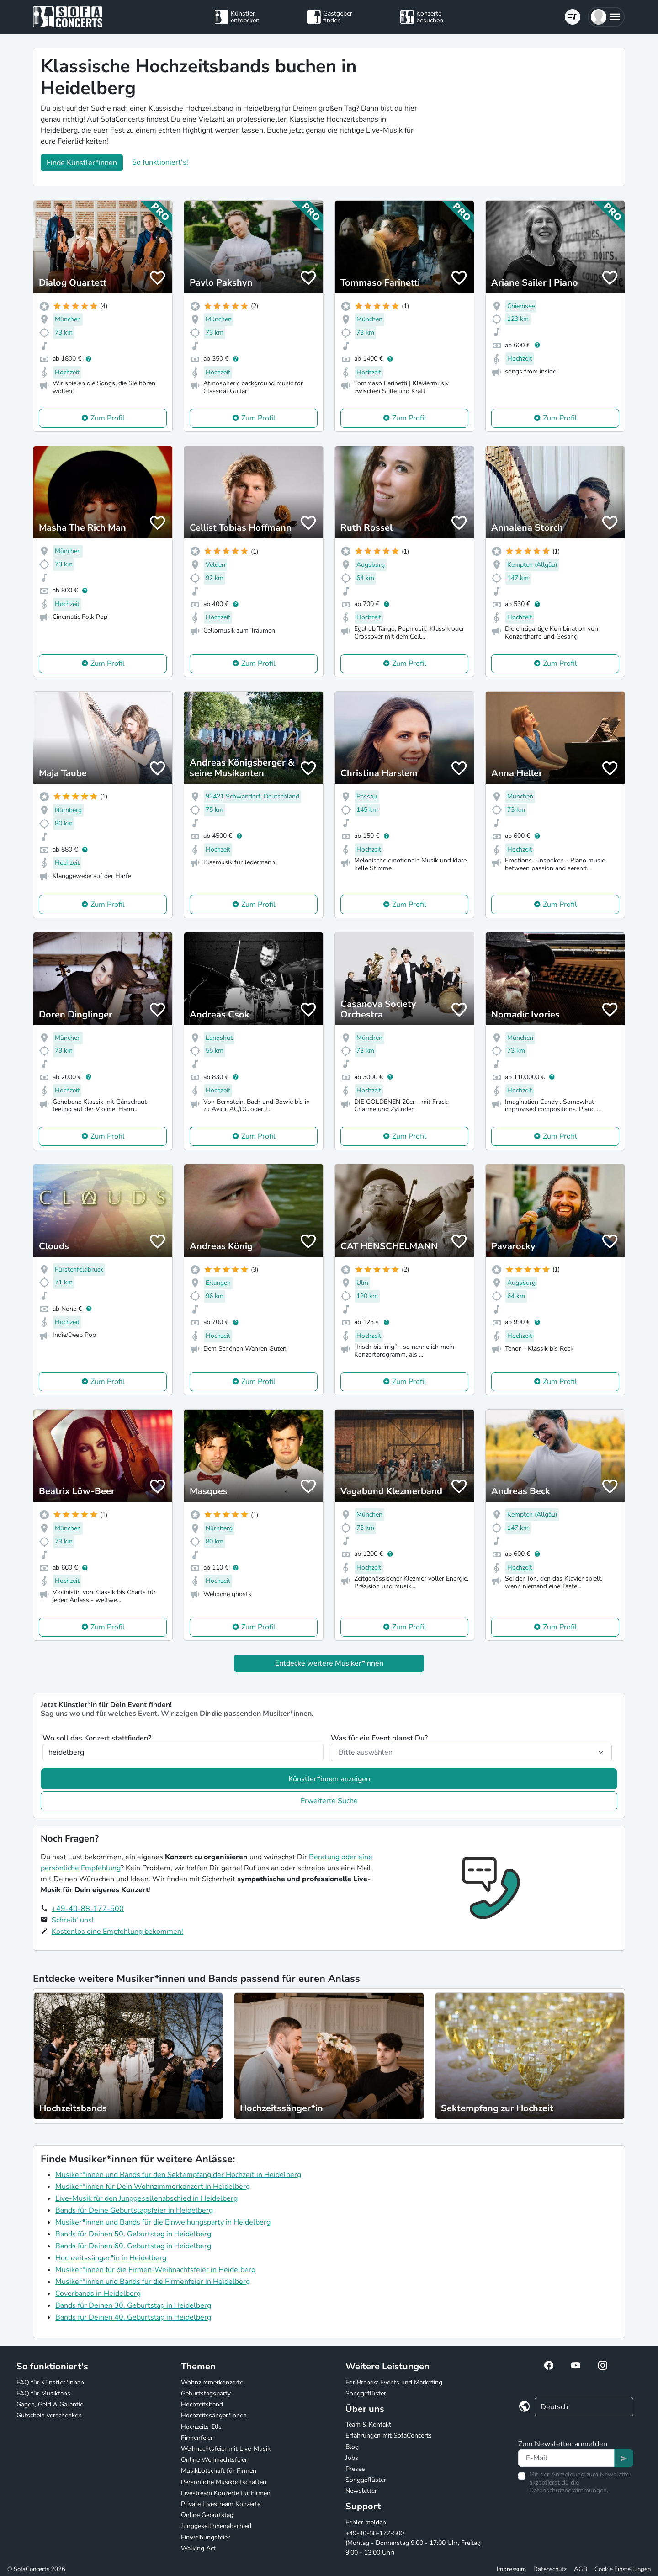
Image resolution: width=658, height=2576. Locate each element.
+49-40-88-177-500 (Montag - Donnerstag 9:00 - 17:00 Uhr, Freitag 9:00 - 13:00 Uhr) (413, 2543)
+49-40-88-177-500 (88, 1909)
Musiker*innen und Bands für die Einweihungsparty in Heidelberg (163, 2222)
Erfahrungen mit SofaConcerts (388, 2435)
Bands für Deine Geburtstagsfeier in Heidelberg (134, 2210)
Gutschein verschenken (49, 2415)
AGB (580, 2569)
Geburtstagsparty (206, 2393)
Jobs (351, 2458)
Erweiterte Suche (329, 1801)
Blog (352, 2447)
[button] (606, 17)
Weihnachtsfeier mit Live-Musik (226, 2448)
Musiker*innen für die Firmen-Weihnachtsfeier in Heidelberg (155, 2270)
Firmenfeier (197, 2437)
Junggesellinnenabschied (216, 2526)
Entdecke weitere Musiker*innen (329, 1663)
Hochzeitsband (202, 2404)
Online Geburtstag (207, 2515)
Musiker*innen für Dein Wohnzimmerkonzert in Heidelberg (152, 2187)
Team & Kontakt (368, 2424)
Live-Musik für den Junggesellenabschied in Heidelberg (146, 2198)
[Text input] (566, 2458)
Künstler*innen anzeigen (329, 1779)
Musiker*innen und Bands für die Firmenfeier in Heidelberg (152, 2282)
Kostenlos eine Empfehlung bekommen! (117, 1932)
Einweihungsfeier (205, 2537)
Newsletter (361, 2490)
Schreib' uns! (73, 1920)
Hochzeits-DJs (201, 2426)
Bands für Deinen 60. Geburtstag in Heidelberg (133, 2246)
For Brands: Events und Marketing (393, 2382)
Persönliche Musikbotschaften (223, 2482)
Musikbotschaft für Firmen (218, 2470)
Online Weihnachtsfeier (214, 2459)
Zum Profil (107, 418)
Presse (355, 2468)
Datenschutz (550, 2569)
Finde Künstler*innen (82, 163)
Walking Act (198, 2548)
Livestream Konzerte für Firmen (226, 2493)
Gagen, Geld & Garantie (49, 2404)
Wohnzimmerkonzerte (212, 2382)
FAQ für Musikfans (43, 2393)
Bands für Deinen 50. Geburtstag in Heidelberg (133, 2234)
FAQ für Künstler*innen (50, 2382)
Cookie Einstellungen (622, 2569)
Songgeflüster (365, 2393)
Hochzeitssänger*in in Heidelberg (110, 2258)
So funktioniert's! (160, 162)
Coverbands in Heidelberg (98, 2294)
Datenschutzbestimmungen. (568, 2490)
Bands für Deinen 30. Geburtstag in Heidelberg (133, 2305)
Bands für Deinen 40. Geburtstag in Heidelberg (133, 2317)
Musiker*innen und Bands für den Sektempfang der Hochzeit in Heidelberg (178, 2175)
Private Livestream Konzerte (220, 2504)
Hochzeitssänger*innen (214, 2415)
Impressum (511, 2569)
